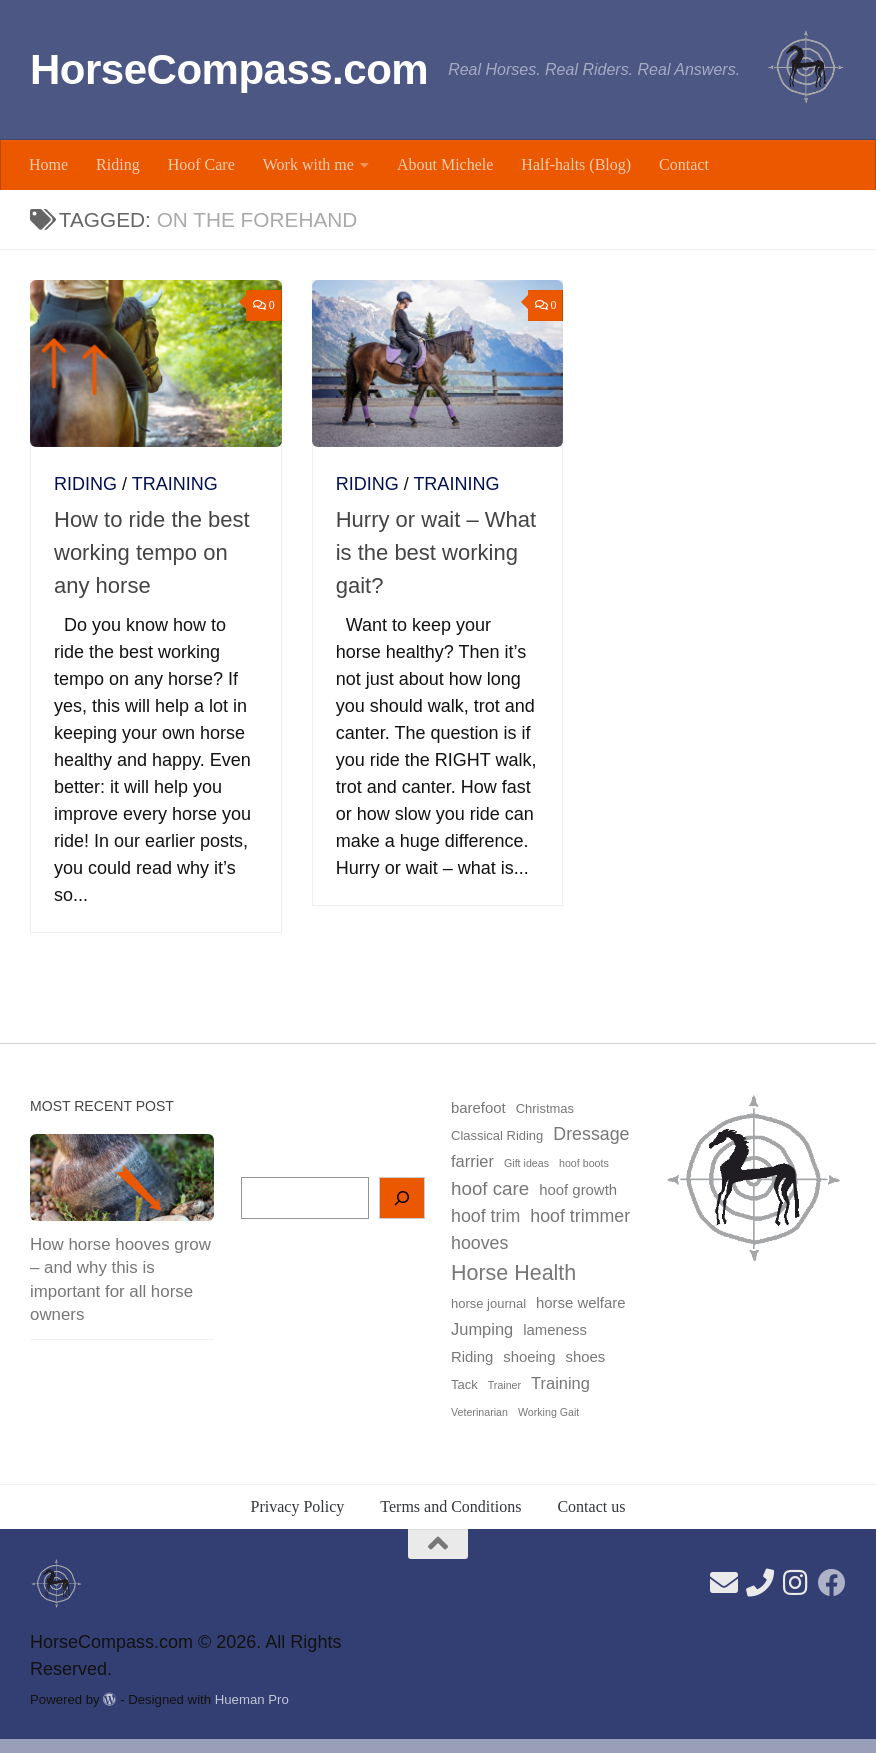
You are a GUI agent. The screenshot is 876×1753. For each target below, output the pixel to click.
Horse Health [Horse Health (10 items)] (513, 1273)
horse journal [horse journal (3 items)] (488, 1303)
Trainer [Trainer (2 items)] (504, 1385)
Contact (684, 164)
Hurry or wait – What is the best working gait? (436, 552)
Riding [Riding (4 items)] (472, 1357)
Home (48, 164)
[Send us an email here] (724, 1583)
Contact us (591, 1506)
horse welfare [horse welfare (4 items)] (580, 1303)
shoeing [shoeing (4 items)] (529, 1357)
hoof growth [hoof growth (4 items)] (578, 1190)
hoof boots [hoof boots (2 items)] (584, 1163)
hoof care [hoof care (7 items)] (490, 1188)
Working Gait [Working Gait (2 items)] (548, 1412)
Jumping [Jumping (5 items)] (482, 1329)
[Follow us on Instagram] (796, 1583)
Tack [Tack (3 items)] (464, 1384)
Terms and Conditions (450, 1506)
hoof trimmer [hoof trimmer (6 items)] (580, 1216)
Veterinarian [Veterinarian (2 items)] (479, 1412)
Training (175, 484)
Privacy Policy (298, 1506)
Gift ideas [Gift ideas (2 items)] (526, 1163)
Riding (118, 164)
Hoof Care (201, 164)
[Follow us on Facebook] (832, 1583)
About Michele (445, 164)
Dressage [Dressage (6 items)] (591, 1134)
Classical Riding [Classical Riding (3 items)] (497, 1135)
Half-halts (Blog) (576, 164)
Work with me (308, 164)
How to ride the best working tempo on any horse (152, 552)
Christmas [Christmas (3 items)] (545, 1108)
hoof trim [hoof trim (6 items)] (485, 1216)
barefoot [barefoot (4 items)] (478, 1108)
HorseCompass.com (229, 69)
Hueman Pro (252, 1699)
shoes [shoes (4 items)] (585, 1357)
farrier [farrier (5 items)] (472, 1161)
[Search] (402, 1198)
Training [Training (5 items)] (560, 1383)
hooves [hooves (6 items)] (479, 1243)
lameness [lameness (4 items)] (555, 1330)
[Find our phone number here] (760, 1583)
